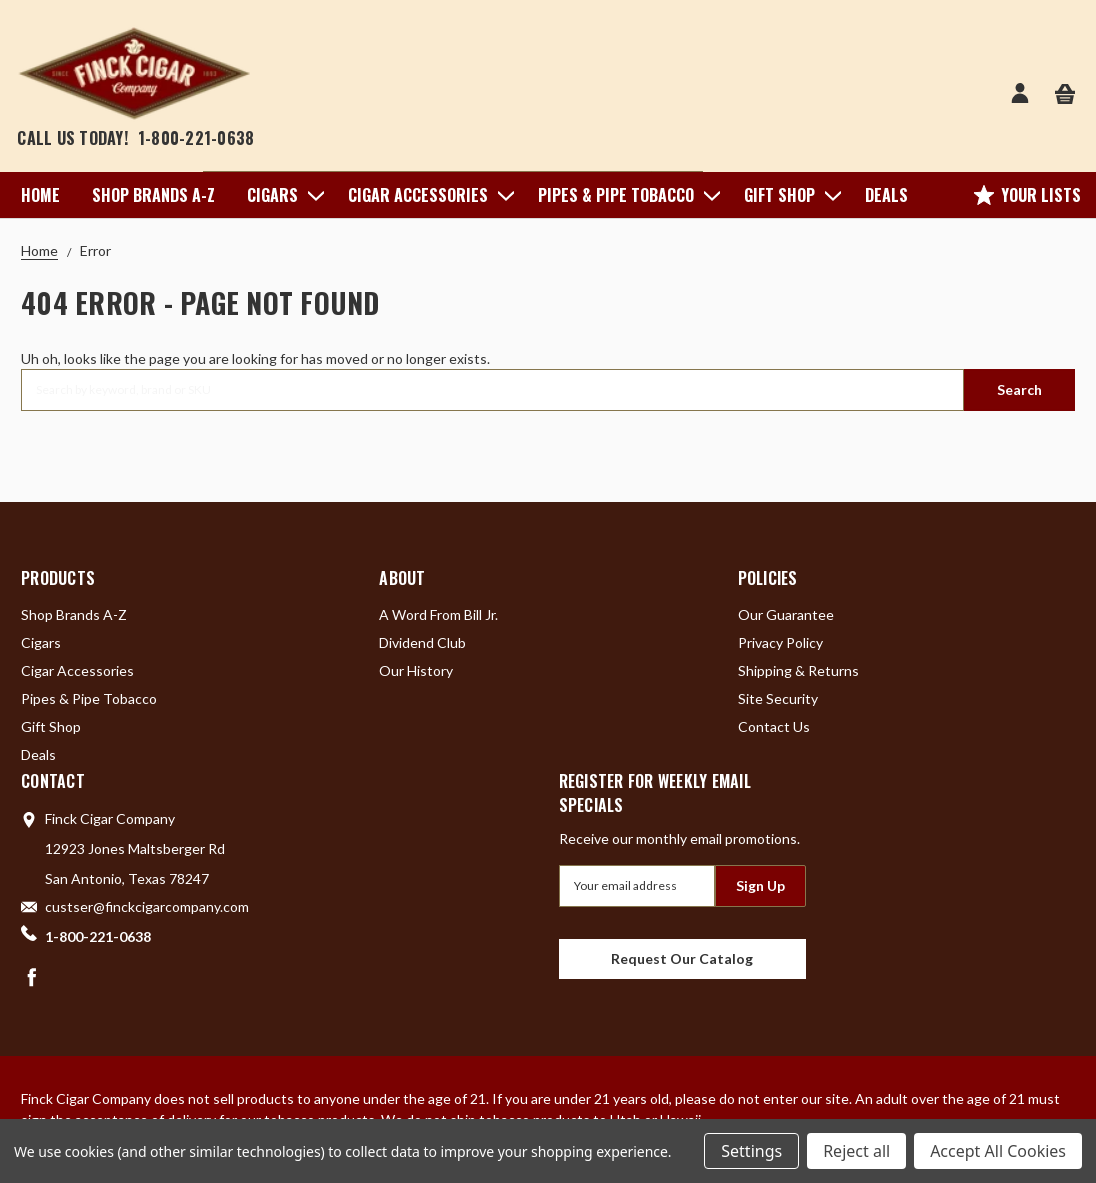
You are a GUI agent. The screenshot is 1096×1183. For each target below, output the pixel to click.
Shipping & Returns (798, 670)
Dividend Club (422, 642)
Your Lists (1027, 195)
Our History (416, 670)
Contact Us (774, 726)
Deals (886, 195)
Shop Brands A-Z (153, 195)
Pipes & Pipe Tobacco (625, 195)
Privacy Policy (780, 642)
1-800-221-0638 (196, 138)
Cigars (281, 195)
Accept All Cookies (998, 1151)
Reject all (856, 1151)
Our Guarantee (786, 614)
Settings (751, 1151)
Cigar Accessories (427, 195)
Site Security (778, 698)
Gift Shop (788, 195)
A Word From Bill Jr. (438, 614)
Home (40, 195)
